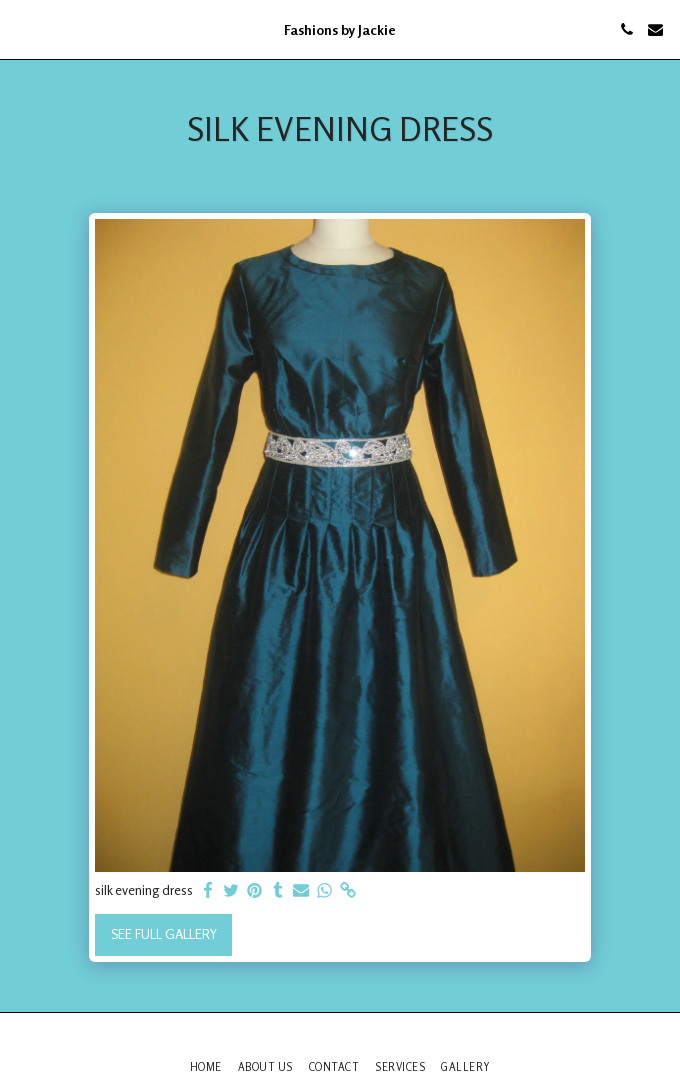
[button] (22, 28)
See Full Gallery (164, 934)
